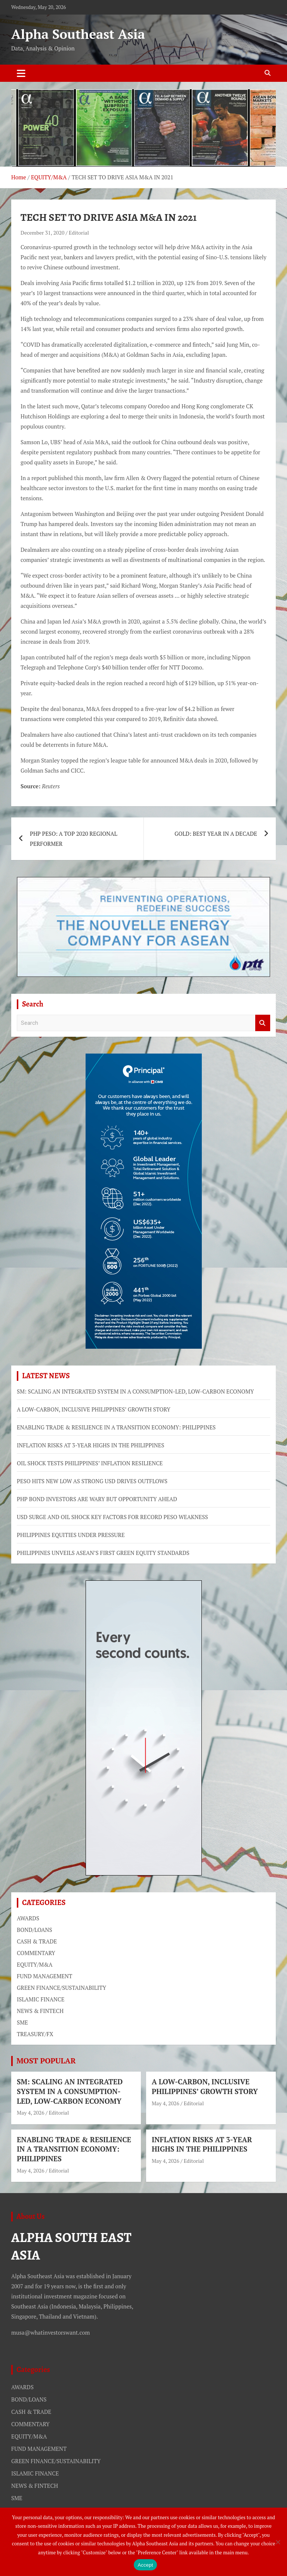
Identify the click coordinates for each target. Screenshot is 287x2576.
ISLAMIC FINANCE (40, 1999)
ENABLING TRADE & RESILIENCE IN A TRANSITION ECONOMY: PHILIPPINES (116, 1427)
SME (22, 2022)
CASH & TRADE (37, 1941)
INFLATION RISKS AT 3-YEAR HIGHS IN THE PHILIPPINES (90, 1445)
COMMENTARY (36, 1953)
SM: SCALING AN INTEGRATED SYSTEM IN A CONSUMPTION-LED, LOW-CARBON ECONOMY (135, 1391)
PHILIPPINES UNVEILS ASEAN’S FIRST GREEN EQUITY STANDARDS (103, 1552)
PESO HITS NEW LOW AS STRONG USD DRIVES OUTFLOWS (92, 1481)
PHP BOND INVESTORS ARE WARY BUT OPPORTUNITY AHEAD (97, 1499)
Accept (145, 2565)
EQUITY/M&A (35, 1964)
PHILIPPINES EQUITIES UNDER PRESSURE (71, 1535)
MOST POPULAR (46, 2061)
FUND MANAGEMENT (44, 1976)
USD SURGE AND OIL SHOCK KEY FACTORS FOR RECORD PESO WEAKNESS (112, 1517)
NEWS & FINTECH (40, 2010)
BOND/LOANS (34, 1929)
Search (262, 1023)
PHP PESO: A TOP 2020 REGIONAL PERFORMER (73, 838)
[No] (277, 2542)
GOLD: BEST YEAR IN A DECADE (216, 833)
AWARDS (28, 1918)
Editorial (79, 232)
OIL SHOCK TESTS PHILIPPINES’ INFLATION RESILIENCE (90, 1463)
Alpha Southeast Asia (78, 34)
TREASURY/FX (35, 2034)
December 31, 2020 (42, 232)
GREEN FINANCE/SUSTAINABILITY (61, 1987)
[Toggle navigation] (21, 73)
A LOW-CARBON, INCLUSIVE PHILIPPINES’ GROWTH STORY (93, 1409)
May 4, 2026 (30, 2112)
